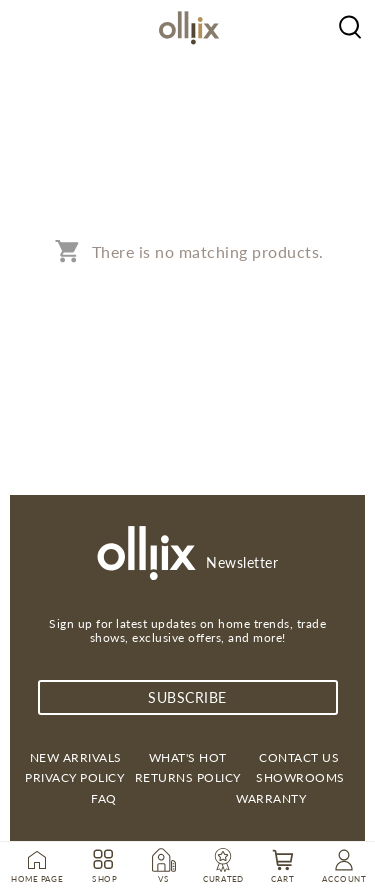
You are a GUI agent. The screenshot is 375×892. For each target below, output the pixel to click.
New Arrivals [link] (76, 757)
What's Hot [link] (188, 757)
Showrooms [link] (300, 777)
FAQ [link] (104, 798)
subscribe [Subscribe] (187, 697)
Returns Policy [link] (188, 777)
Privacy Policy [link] (74, 777)
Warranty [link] (271, 798)
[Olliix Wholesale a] (350, 25)
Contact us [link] (299, 757)
